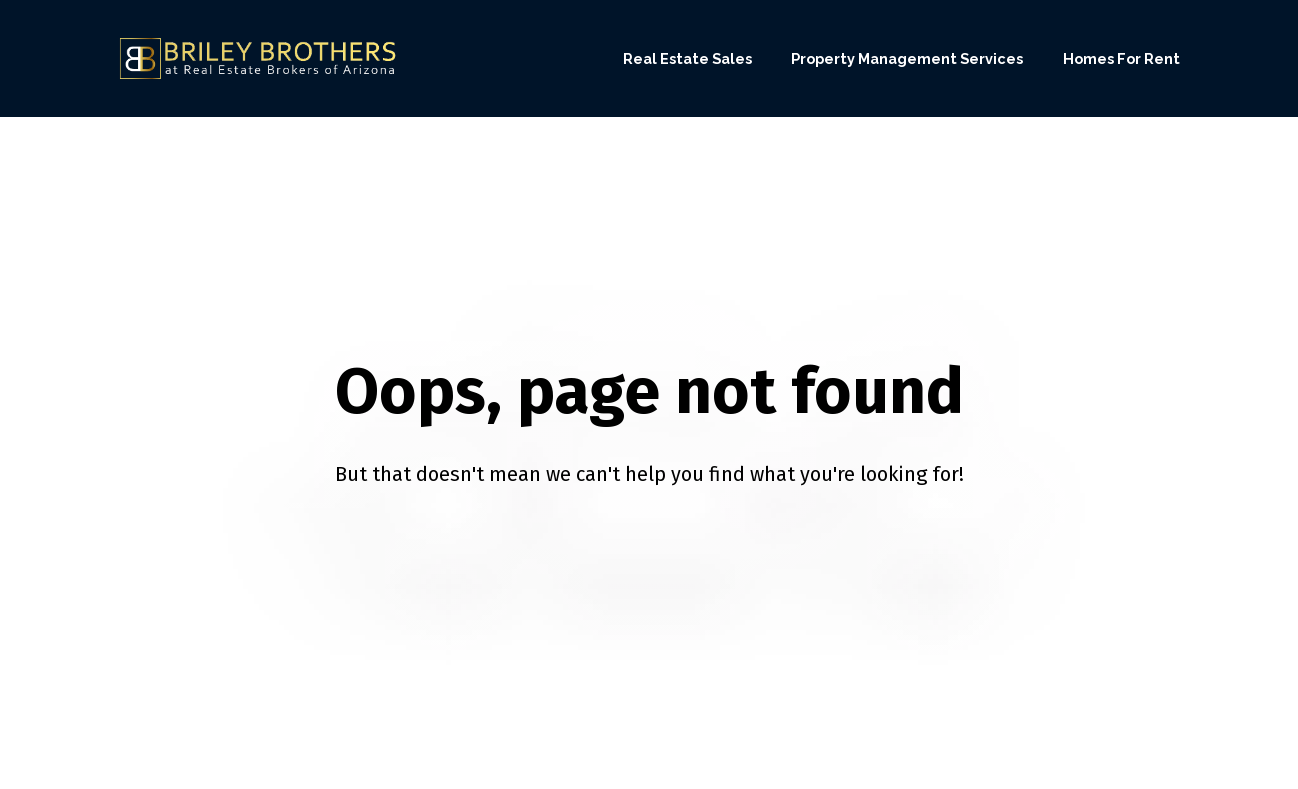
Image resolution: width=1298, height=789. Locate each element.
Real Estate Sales (687, 58)
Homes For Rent (1121, 58)
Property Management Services (907, 58)
